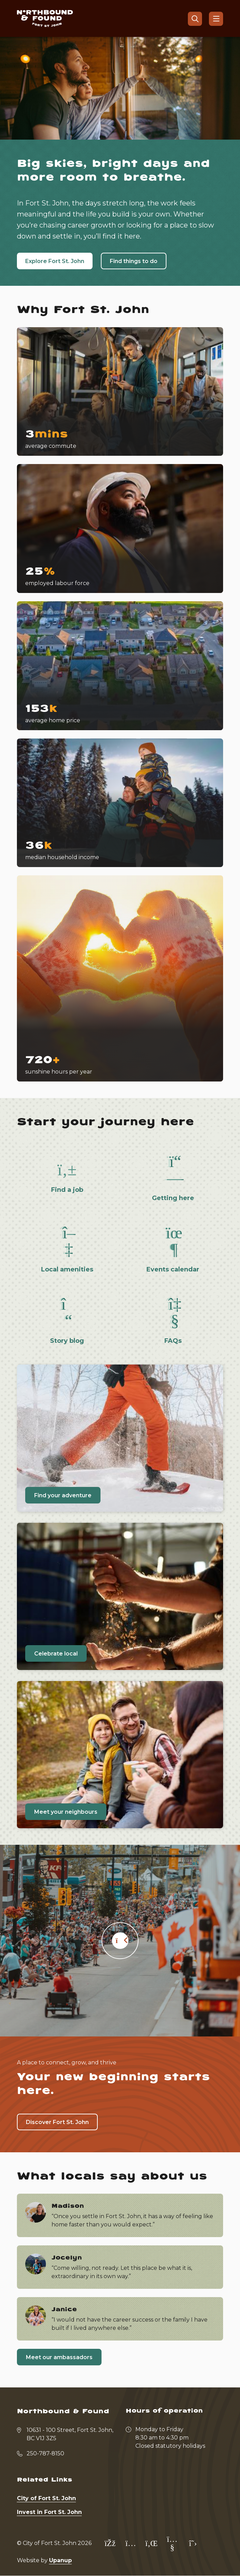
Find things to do (133, 261)
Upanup (60, 2560)
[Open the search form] (195, 19)
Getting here (173, 1198)
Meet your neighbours (65, 1812)
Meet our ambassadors (59, 2357)
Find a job (67, 1190)
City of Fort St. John (46, 2498)
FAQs (173, 1341)
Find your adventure (63, 1495)
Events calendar (172, 1269)
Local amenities (67, 1269)
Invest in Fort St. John (49, 2512)
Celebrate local (56, 1653)
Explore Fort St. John (54, 261)
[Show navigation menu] (216, 19)
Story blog (67, 1341)
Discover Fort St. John (57, 2122)
